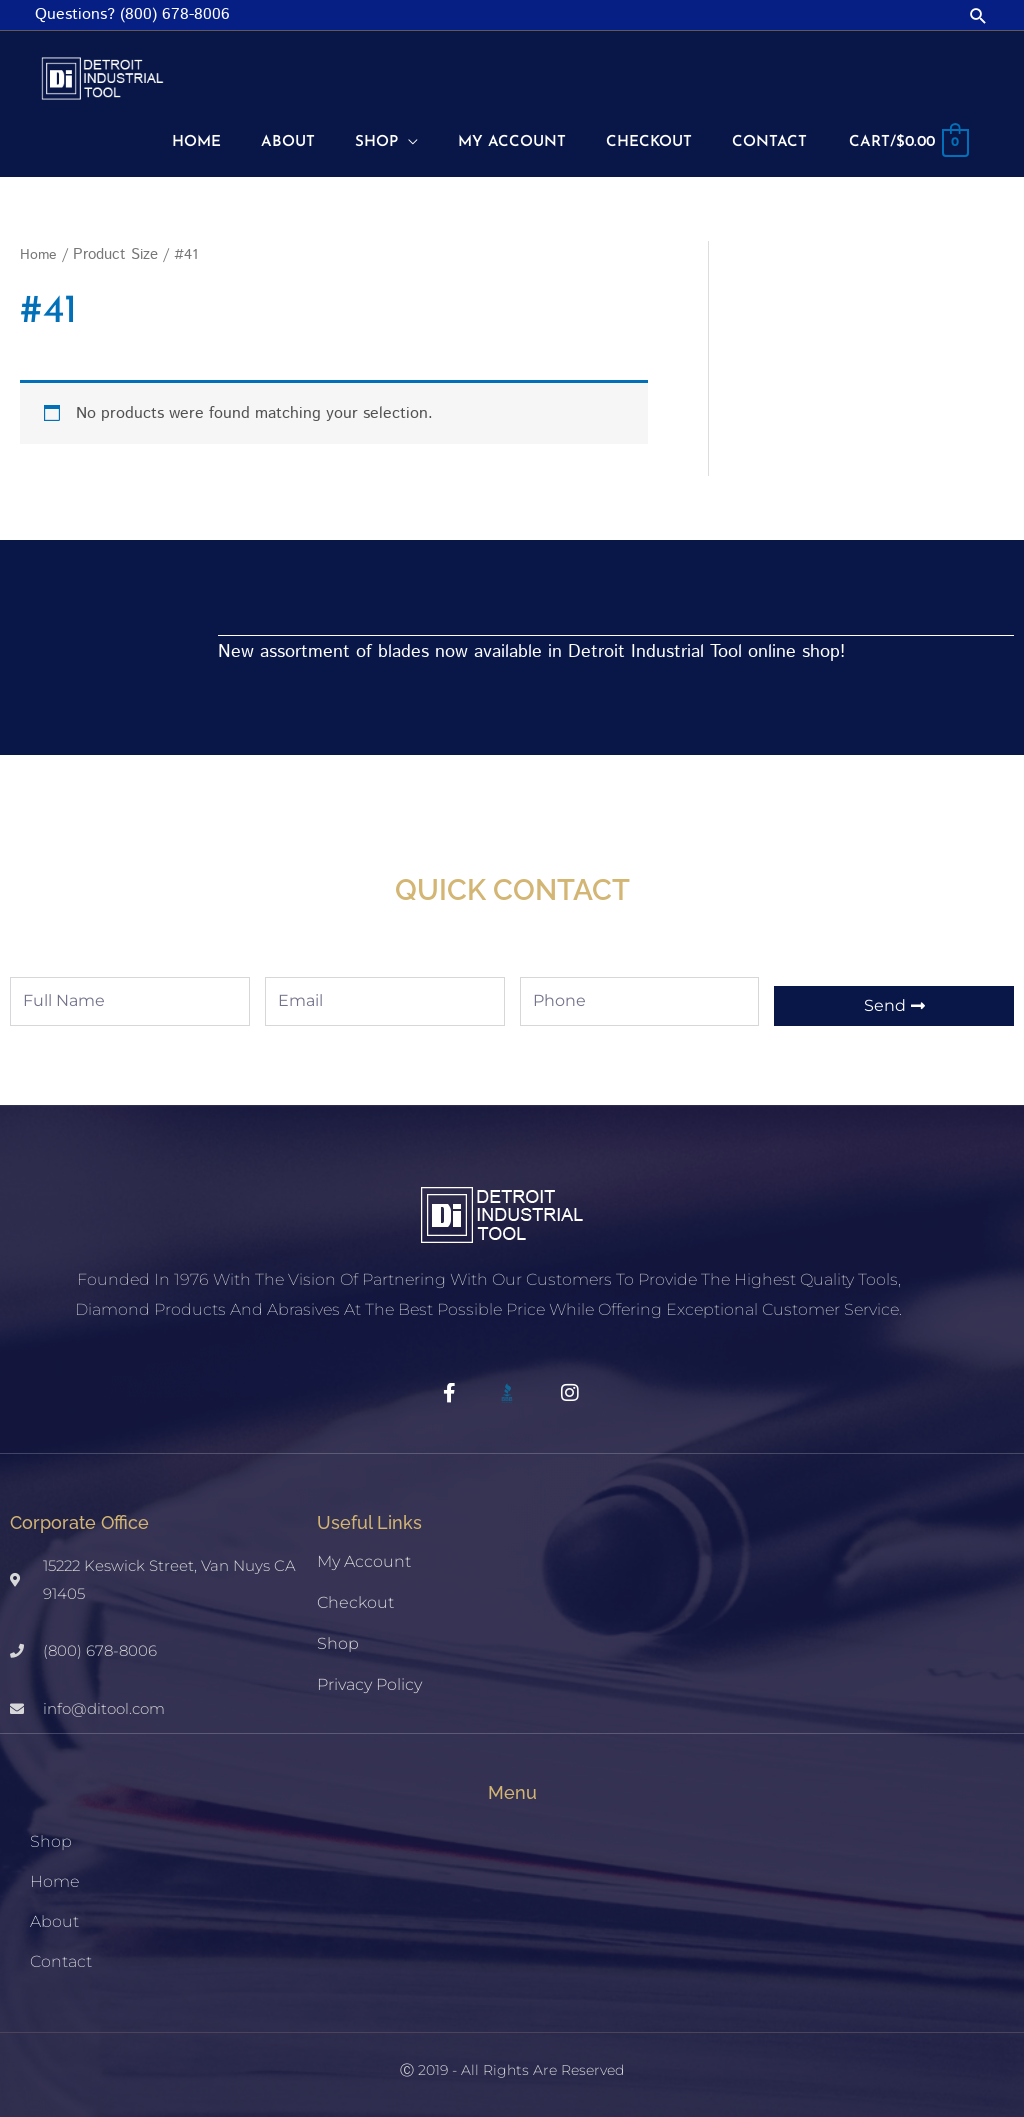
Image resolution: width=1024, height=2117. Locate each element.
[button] (978, 15)
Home (39, 250)
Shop (338, 1638)
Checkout (355, 1597)
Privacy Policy (369, 1679)
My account (364, 1556)
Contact (61, 1956)
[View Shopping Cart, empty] (905, 141)
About (54, 1916)
